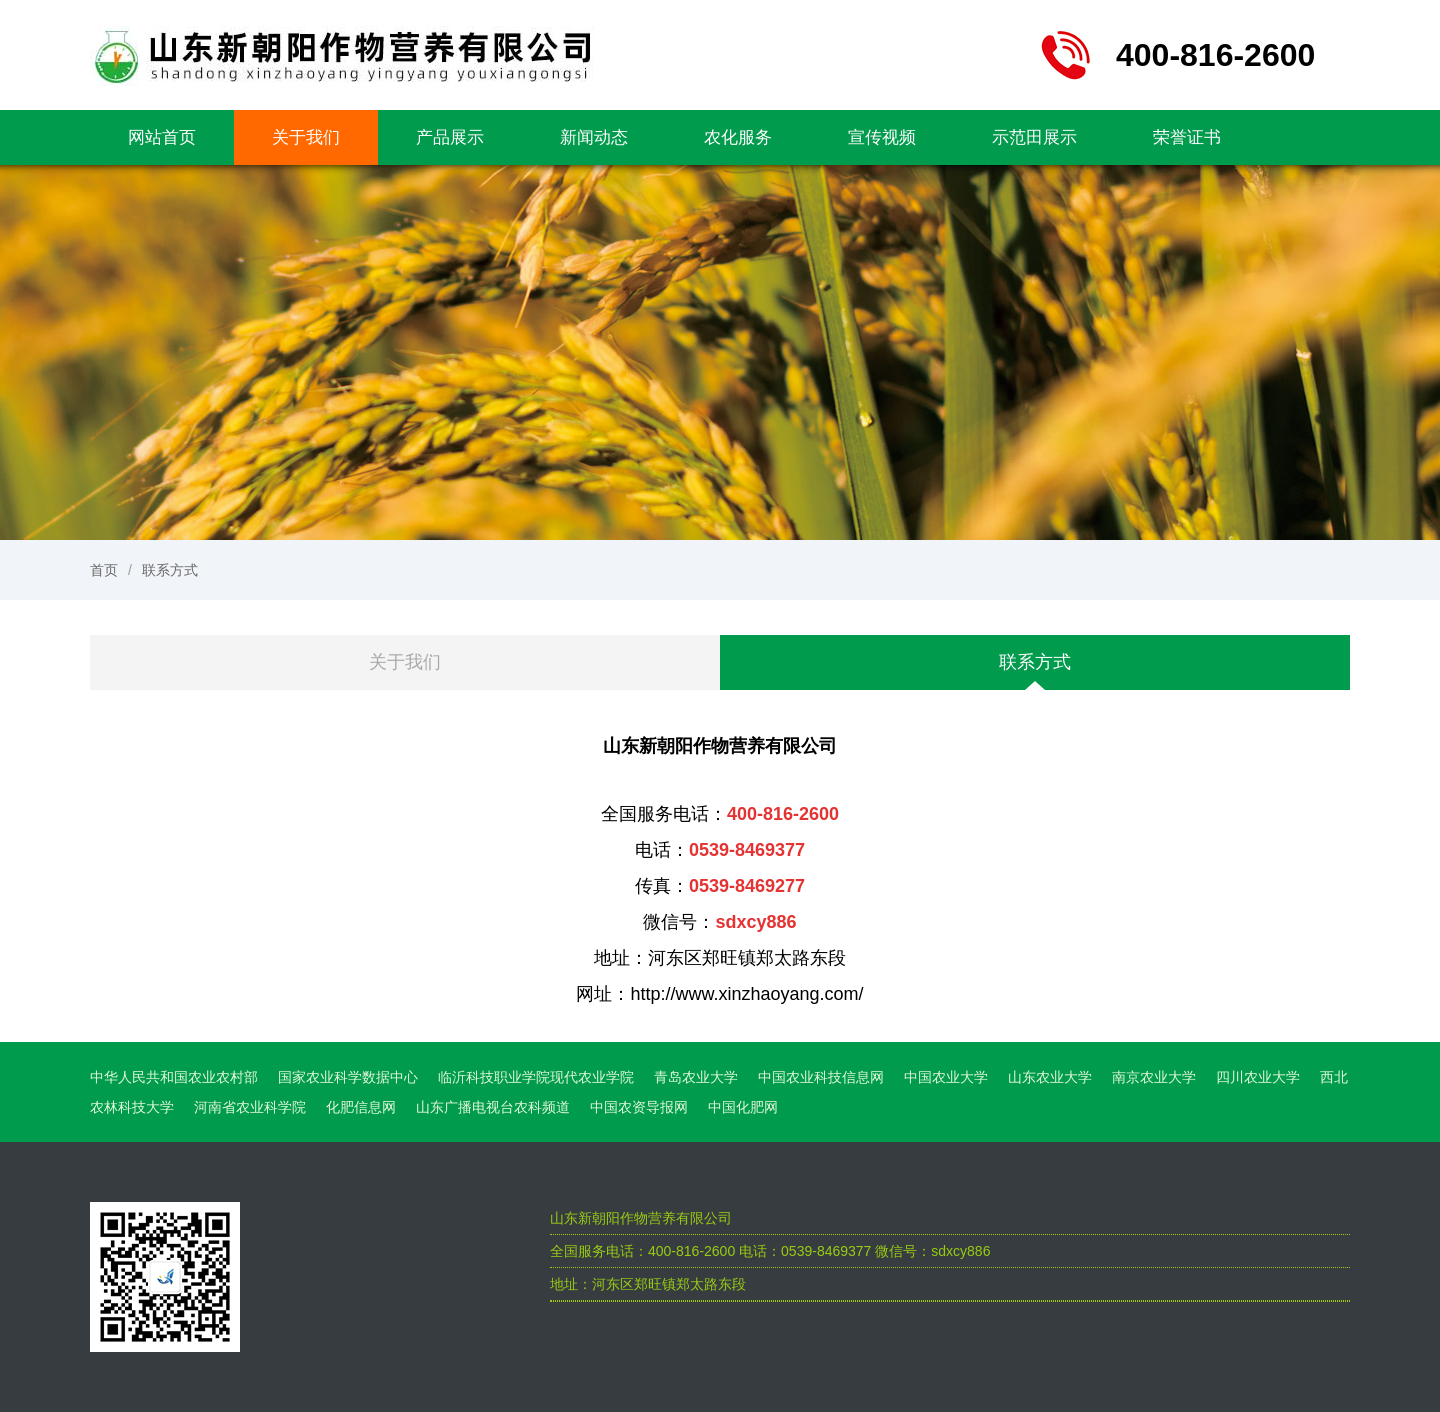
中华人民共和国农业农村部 (174, 1077)
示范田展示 (1034, 137)
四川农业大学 (1258, 1077)
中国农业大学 (946, 1077)
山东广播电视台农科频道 (493, 1107)
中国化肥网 (743, 1107)
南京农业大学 (1154, 1077)
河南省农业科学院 (250, 1107)
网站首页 (162, 137)
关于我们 (306, 137)
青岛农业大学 (696, 1077)
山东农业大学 (1050, 1077)
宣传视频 (882, 137)
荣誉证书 (1187, 137)
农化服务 (738, 137)
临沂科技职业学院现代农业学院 (536, 1077)
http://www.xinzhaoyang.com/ (746, 994)
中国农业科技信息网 (821, 1077)
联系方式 (170, 570)
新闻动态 (594, 137)
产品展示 (450, 137)
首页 (104, 570)
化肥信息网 (361, 1107)
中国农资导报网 (639, 1107)
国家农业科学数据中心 (348, 1077)
